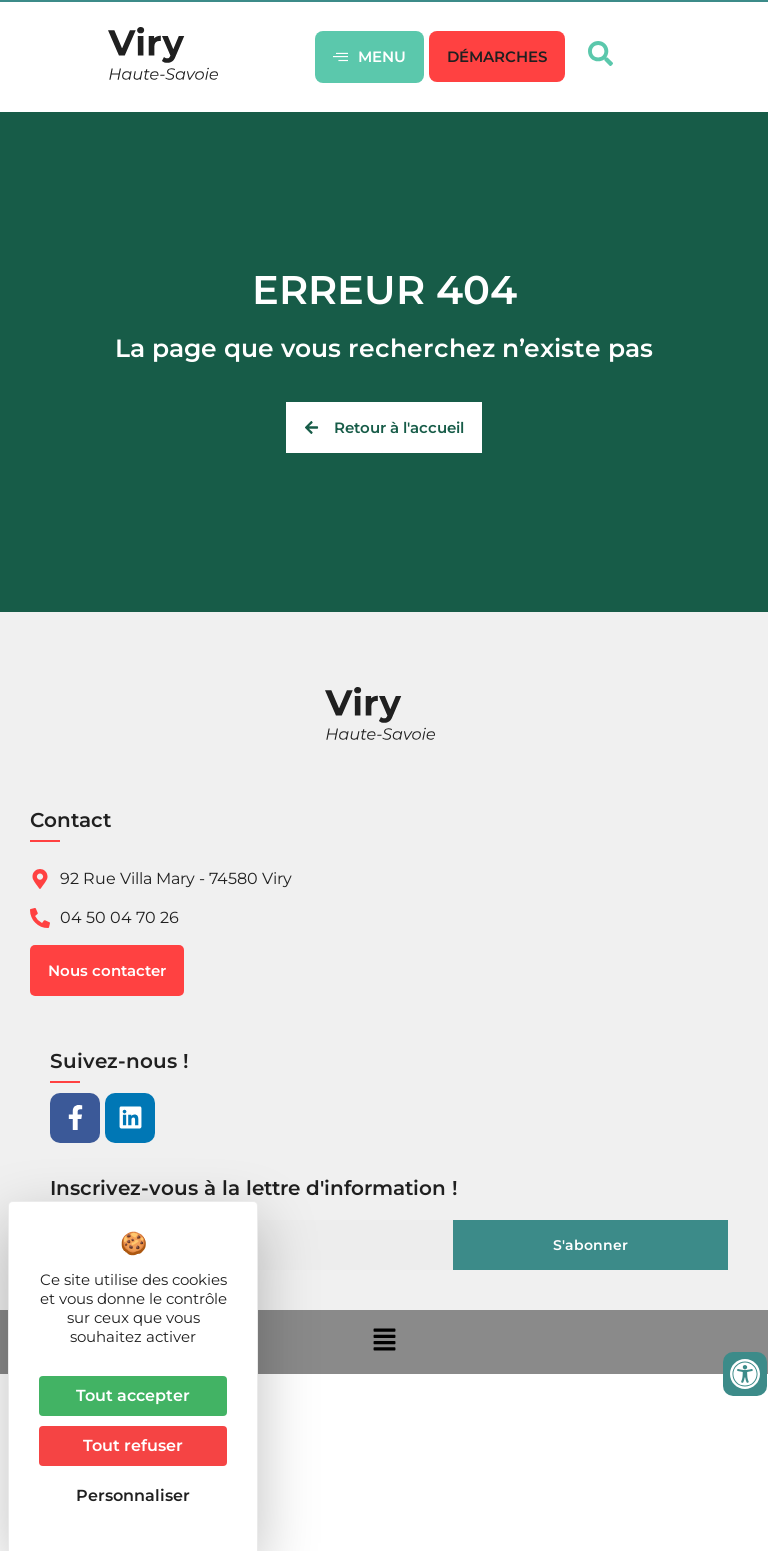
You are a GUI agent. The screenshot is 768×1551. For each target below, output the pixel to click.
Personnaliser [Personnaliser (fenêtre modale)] (133, 1495)
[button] (497, 56)
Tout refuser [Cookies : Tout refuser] (133, 1445)
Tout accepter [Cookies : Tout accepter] (133, 1395)
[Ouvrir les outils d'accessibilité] (745, 1374)
